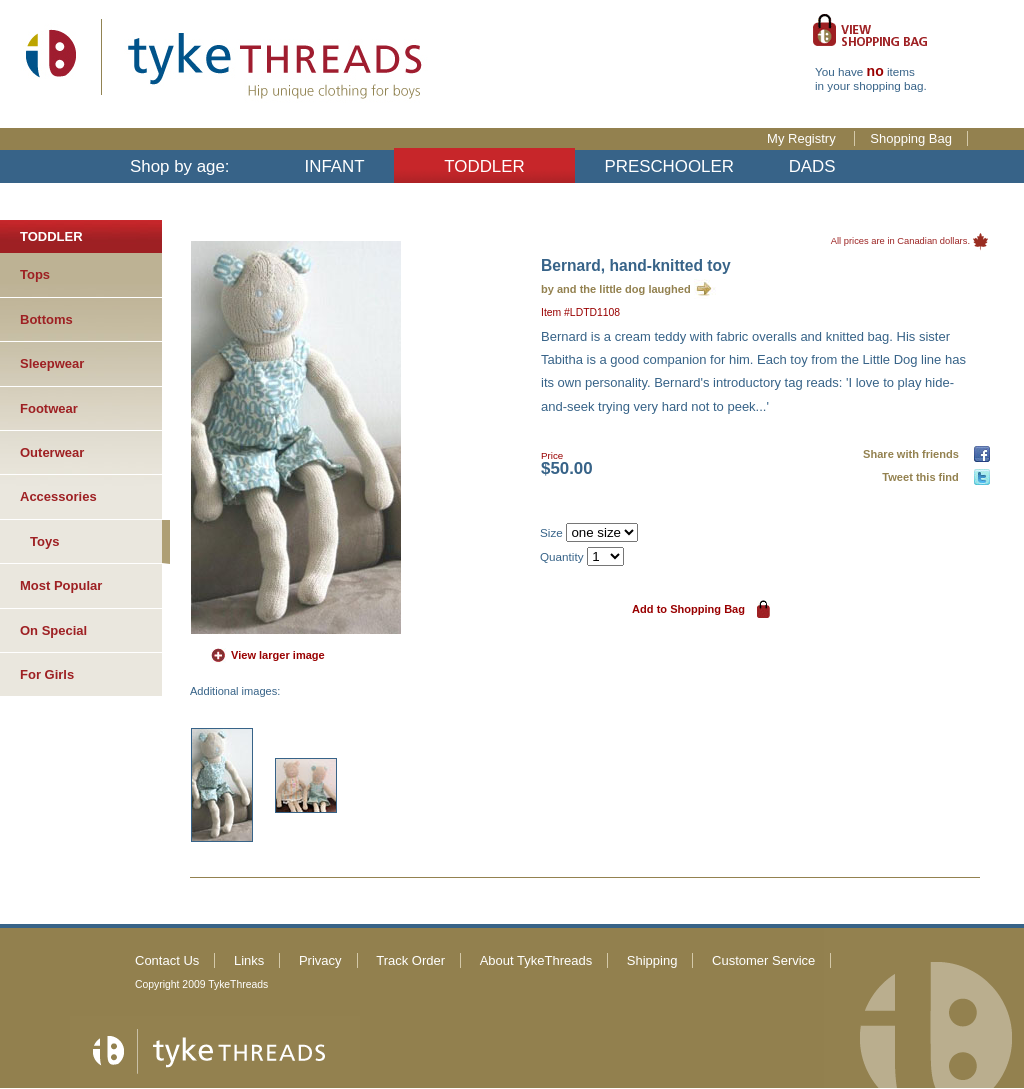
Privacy (320, 960)
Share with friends (914, 454)
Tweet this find (923, 477)
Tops (35, 274)
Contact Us (167, 960)
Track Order (410, 960)
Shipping (652, 960)
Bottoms (46, 319)
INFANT (335, 166)
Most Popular (61, 585)
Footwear (49, 408)
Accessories (58, 496)
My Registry (803, 138)
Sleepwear (52, 363)
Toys (44, 541)
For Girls (47, 674)
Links (249, 960)
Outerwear (52, 452)
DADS (812, 166)
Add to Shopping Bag (688, 609)
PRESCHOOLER (669, 166)
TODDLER (484, 166)
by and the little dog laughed (616, 289)
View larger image (278, 655)
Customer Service (763, 960)
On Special (53, 630)
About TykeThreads (536, 960)
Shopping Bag (911, 138)
